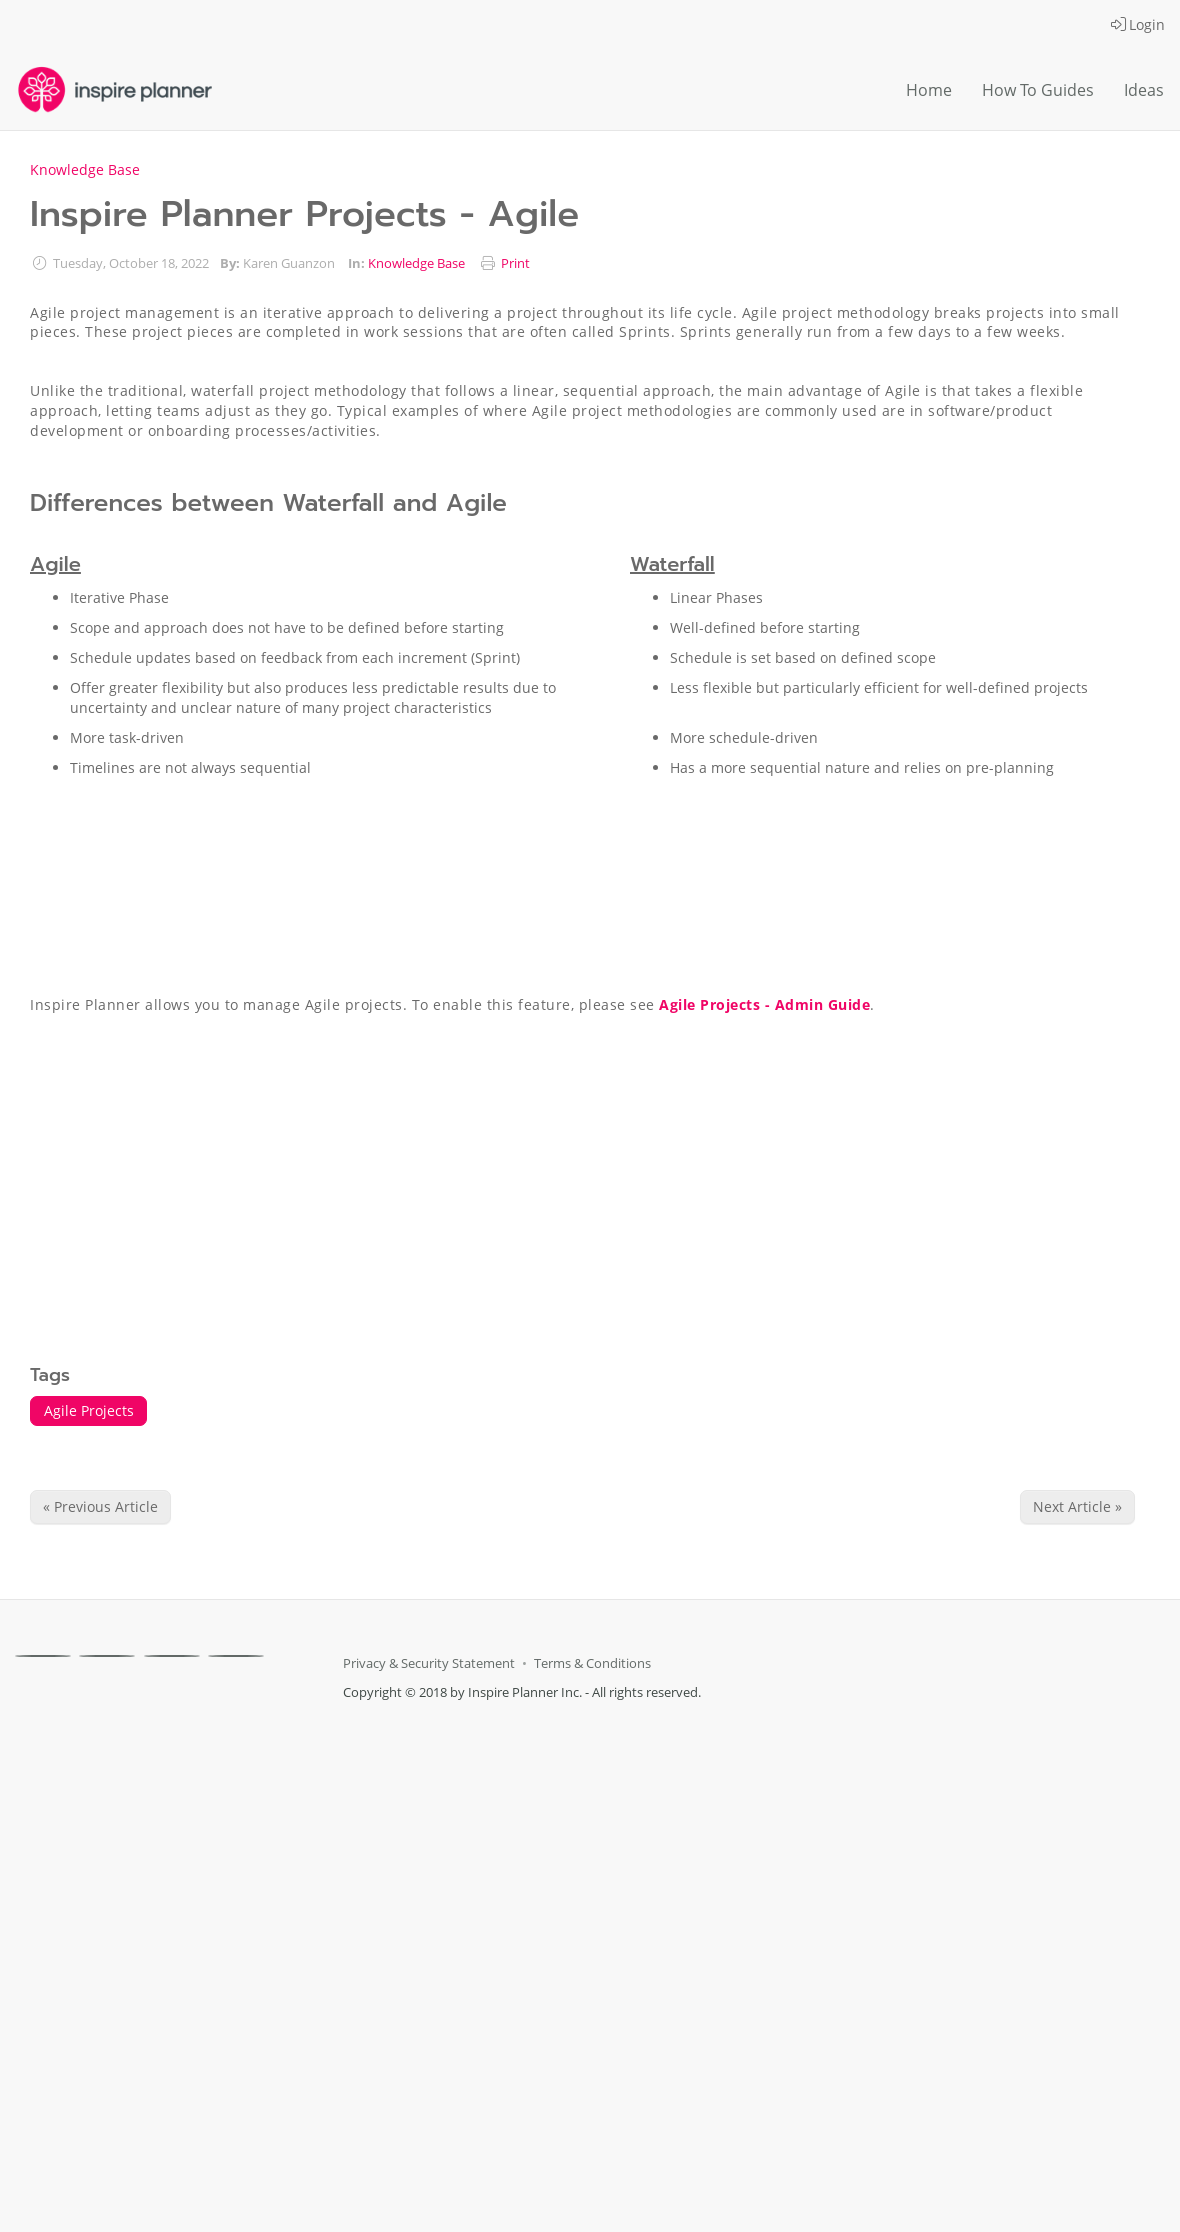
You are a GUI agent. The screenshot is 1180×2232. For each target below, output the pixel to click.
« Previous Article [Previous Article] (100, 1506)
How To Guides (1038, 90)
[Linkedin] (172, 1656)
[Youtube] (236, 1656)
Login (1138, 24)
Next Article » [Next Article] (1077, 1506)
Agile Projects (89, 1410)
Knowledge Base (85, 169)
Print (515, 263)
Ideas (1144, 90)
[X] (107, 1656)
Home (929, 90)
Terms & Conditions (592, 1663)
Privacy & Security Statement (429, 1663)
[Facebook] (43, 1656)
